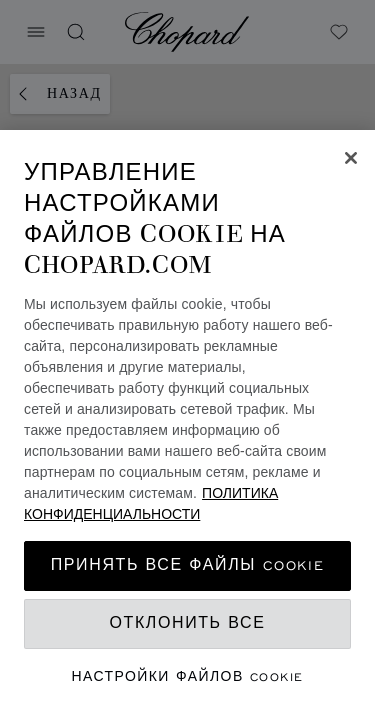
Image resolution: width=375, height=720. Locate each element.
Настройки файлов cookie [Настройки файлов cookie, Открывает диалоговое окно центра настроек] (188, 676)
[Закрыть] (351, 158)
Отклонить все (188, 623)
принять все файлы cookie (187, 565)
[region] (187, 425)
